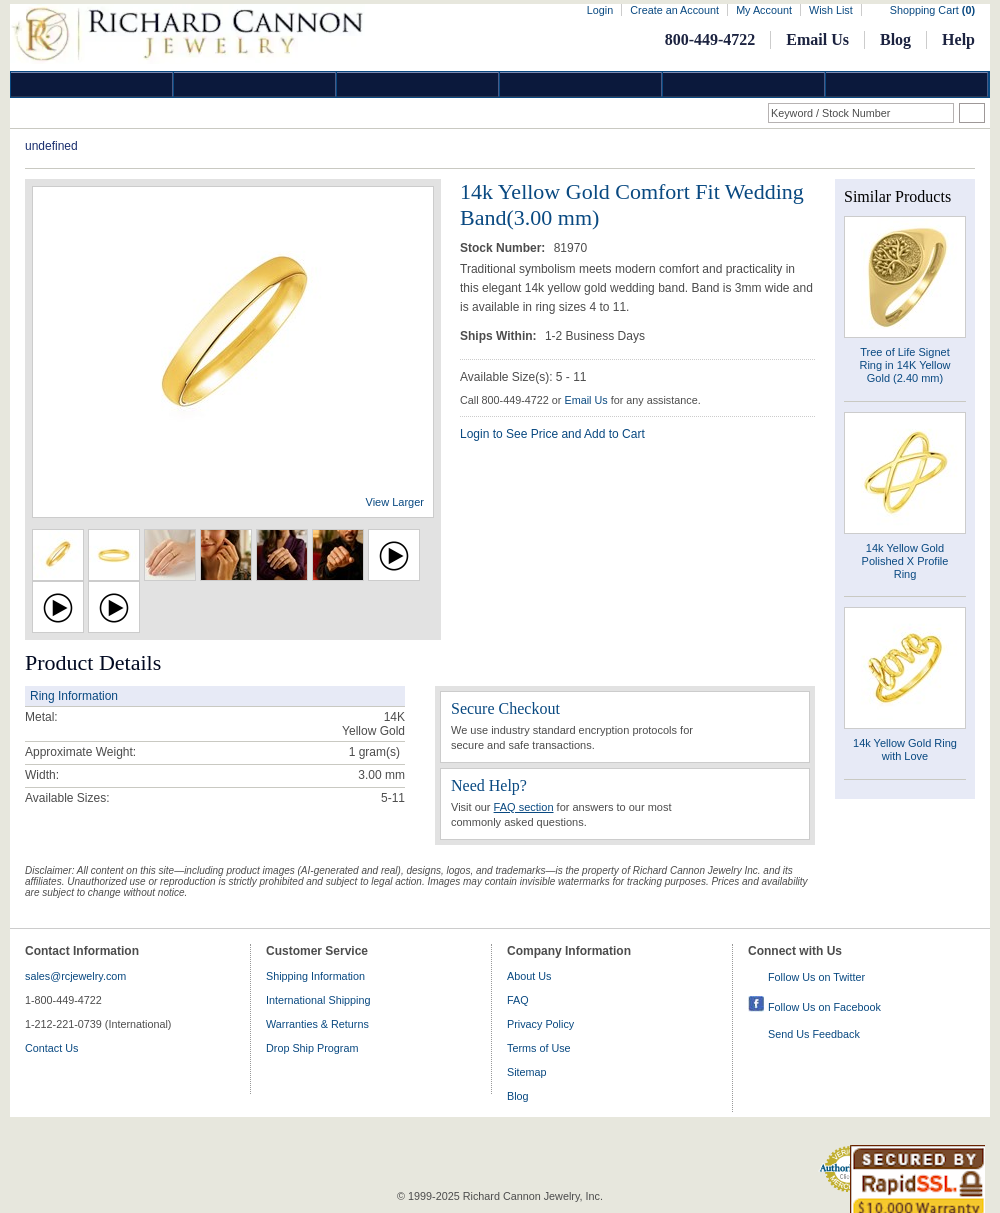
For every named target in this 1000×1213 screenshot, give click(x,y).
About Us (529, 976)
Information (744, 84)
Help (958, 39)
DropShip (907, 84)
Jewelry (581, 84)
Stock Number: (504, 248)
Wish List (831, 10)
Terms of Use (539, 1048)
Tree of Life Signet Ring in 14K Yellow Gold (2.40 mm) (904, 365)
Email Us (817, 39)
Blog (895, 39)
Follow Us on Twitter (816, 977)
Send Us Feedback (814, 1034)
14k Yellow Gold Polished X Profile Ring (905, 561)
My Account (764, 10)
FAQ (518, 1000)
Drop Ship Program (312, 1048)
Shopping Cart (932, 10)
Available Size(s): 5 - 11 (523, 377)
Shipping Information (315, 976)
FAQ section (524, 807)
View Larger (395, 502)
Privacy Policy (540, 1024)
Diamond (92, 84)
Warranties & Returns (317, 1024)
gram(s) (374, 752)
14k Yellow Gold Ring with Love (905, 749)
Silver (418, 84)
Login (600, 10)
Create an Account (674, 10)
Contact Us (51, 1048)
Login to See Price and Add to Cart (552, 434)
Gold (255, 84)
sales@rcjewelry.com (75, 976)
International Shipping (318, 1000)
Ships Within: (500, 336)
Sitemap (527, 1072)
